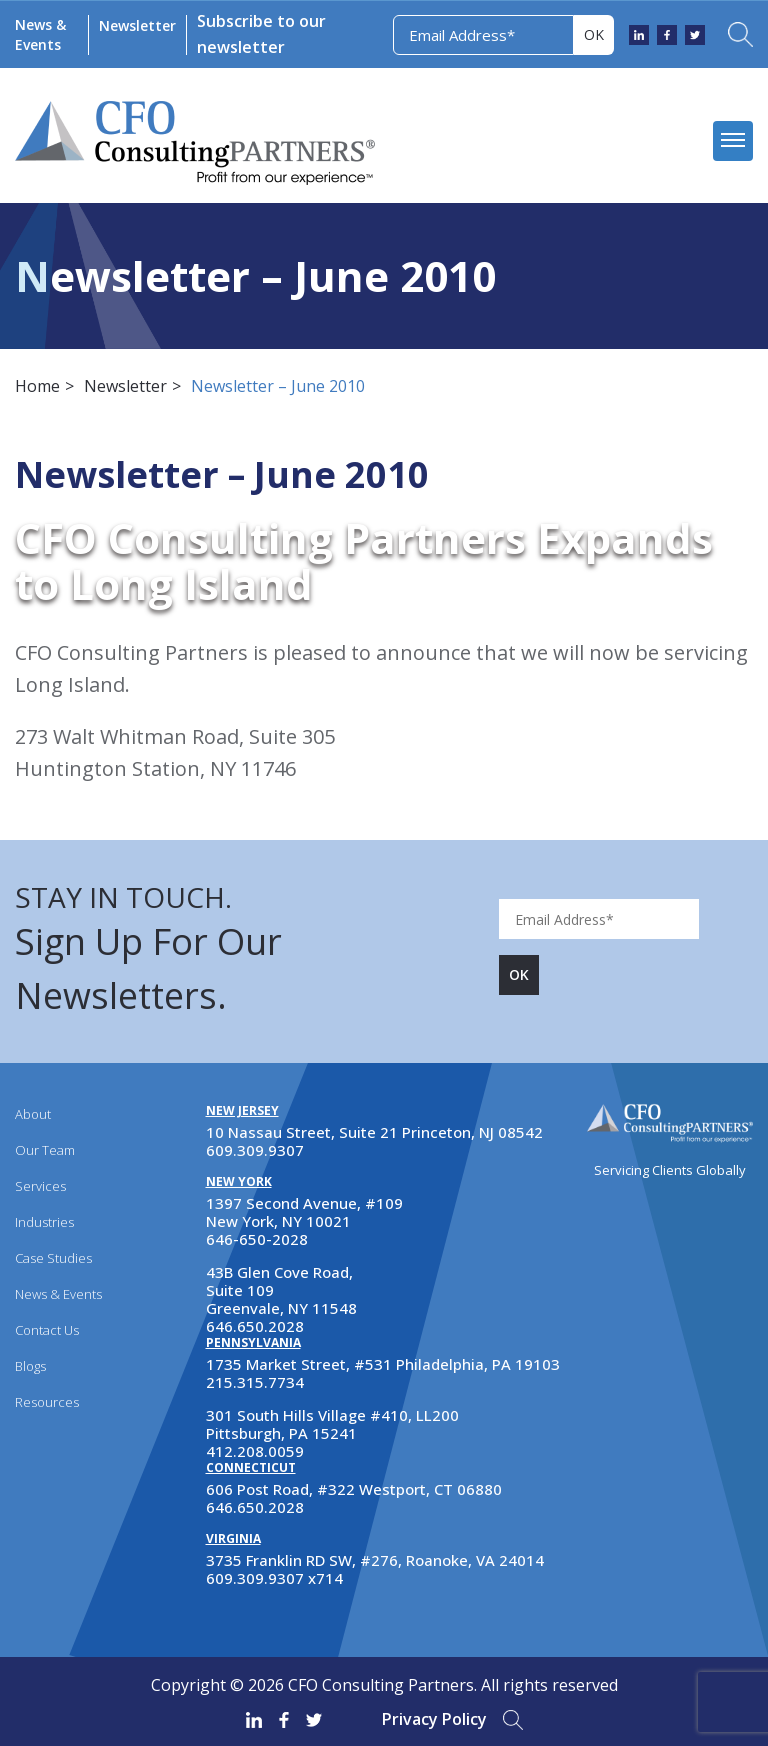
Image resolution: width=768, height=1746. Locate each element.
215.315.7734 (255, 1382)
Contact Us (47, 1330)
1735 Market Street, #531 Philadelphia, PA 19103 (383, 1364)
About (33, 1114)
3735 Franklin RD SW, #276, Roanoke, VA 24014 (375, 1560)
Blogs (30, 1366)
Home (37, 386)
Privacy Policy (434, 1719)
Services (40, 1186)
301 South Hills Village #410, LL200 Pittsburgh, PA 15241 (332, 1424)
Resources (47, 1402)
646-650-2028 (257, 1239)
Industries (44, 1222)
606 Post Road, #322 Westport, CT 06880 (354, 1489)
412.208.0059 (255, 1451)
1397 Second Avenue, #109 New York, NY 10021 (304, 1212)
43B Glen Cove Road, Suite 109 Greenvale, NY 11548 (281, 1290)
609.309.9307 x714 (274, 1578)
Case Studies (53, 1258)
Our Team (45, 1150)
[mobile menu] (733, 141)
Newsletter (137, 25)
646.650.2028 (255, 1326)
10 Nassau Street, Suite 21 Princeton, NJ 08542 (374, 1132)
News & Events (40, 34)
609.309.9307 (255, 1150)
